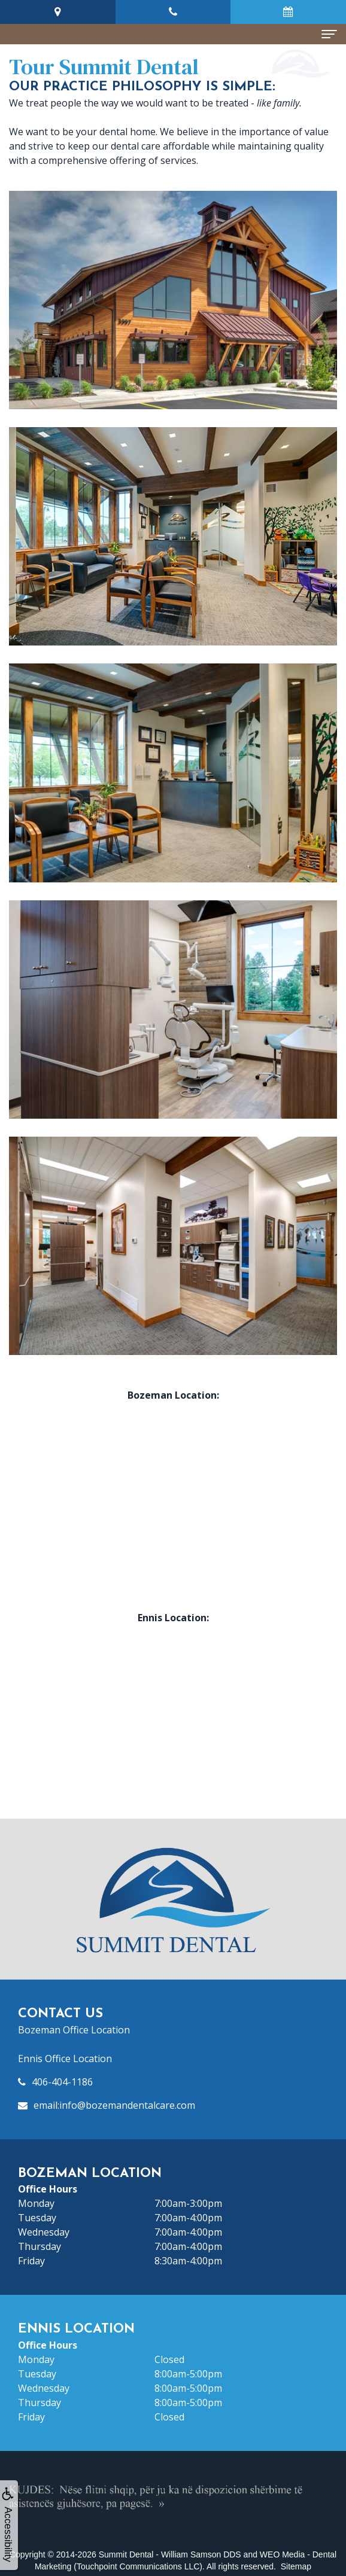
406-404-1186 (62, 2081)
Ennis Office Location (65, 2058)
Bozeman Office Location (74, 2029)
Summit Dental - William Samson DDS (170, 2554)
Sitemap (296, 2566)
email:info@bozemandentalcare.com (114, 2105)
